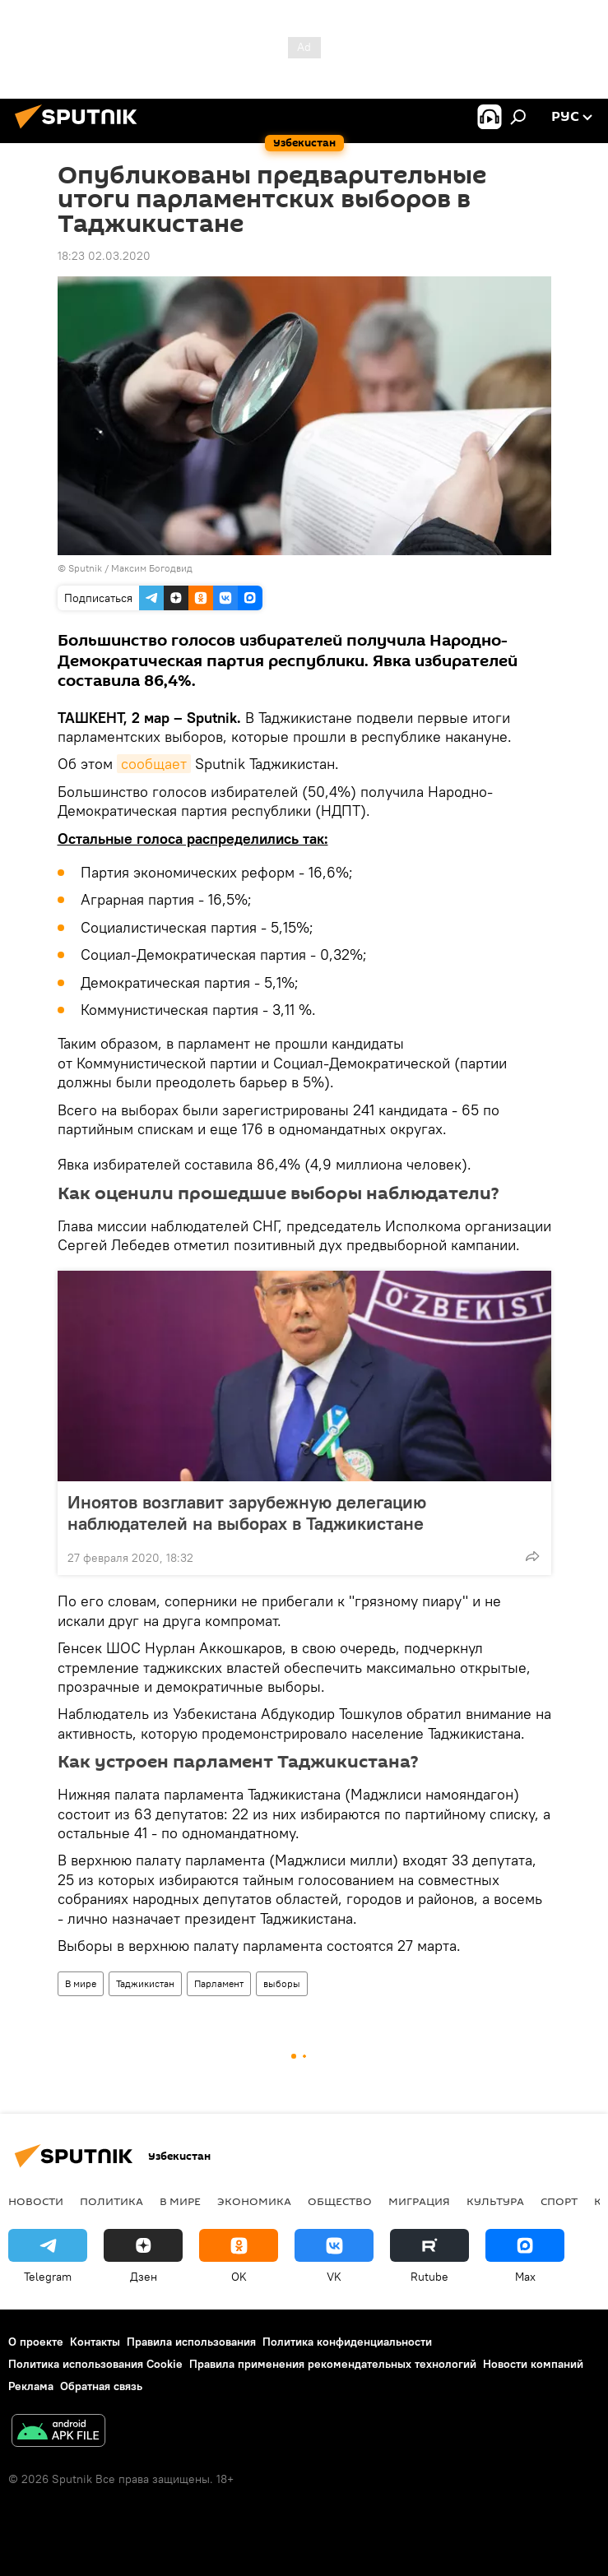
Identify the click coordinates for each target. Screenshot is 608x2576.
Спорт (559, 2201)
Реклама (30, 2386)
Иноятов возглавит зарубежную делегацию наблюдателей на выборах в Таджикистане (246, 1512)
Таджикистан (145, 1983)
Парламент (219, 1983)
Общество (340, 2201)
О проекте (35, 2341)
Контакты (95, 2341)
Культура (495, 2201)
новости (35, 2201)
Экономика (254, 2201)
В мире (80, 1983)
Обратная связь (101, 2386)
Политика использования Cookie (95, 2363)
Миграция (419, 2201)
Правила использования (191, 2341)
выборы (281, 1983)
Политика (111, 2201)
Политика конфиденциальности (347, 2341)
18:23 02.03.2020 (104, 255)
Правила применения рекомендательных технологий (332, 2363)
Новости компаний (533, 2363)
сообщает (154, 763)
